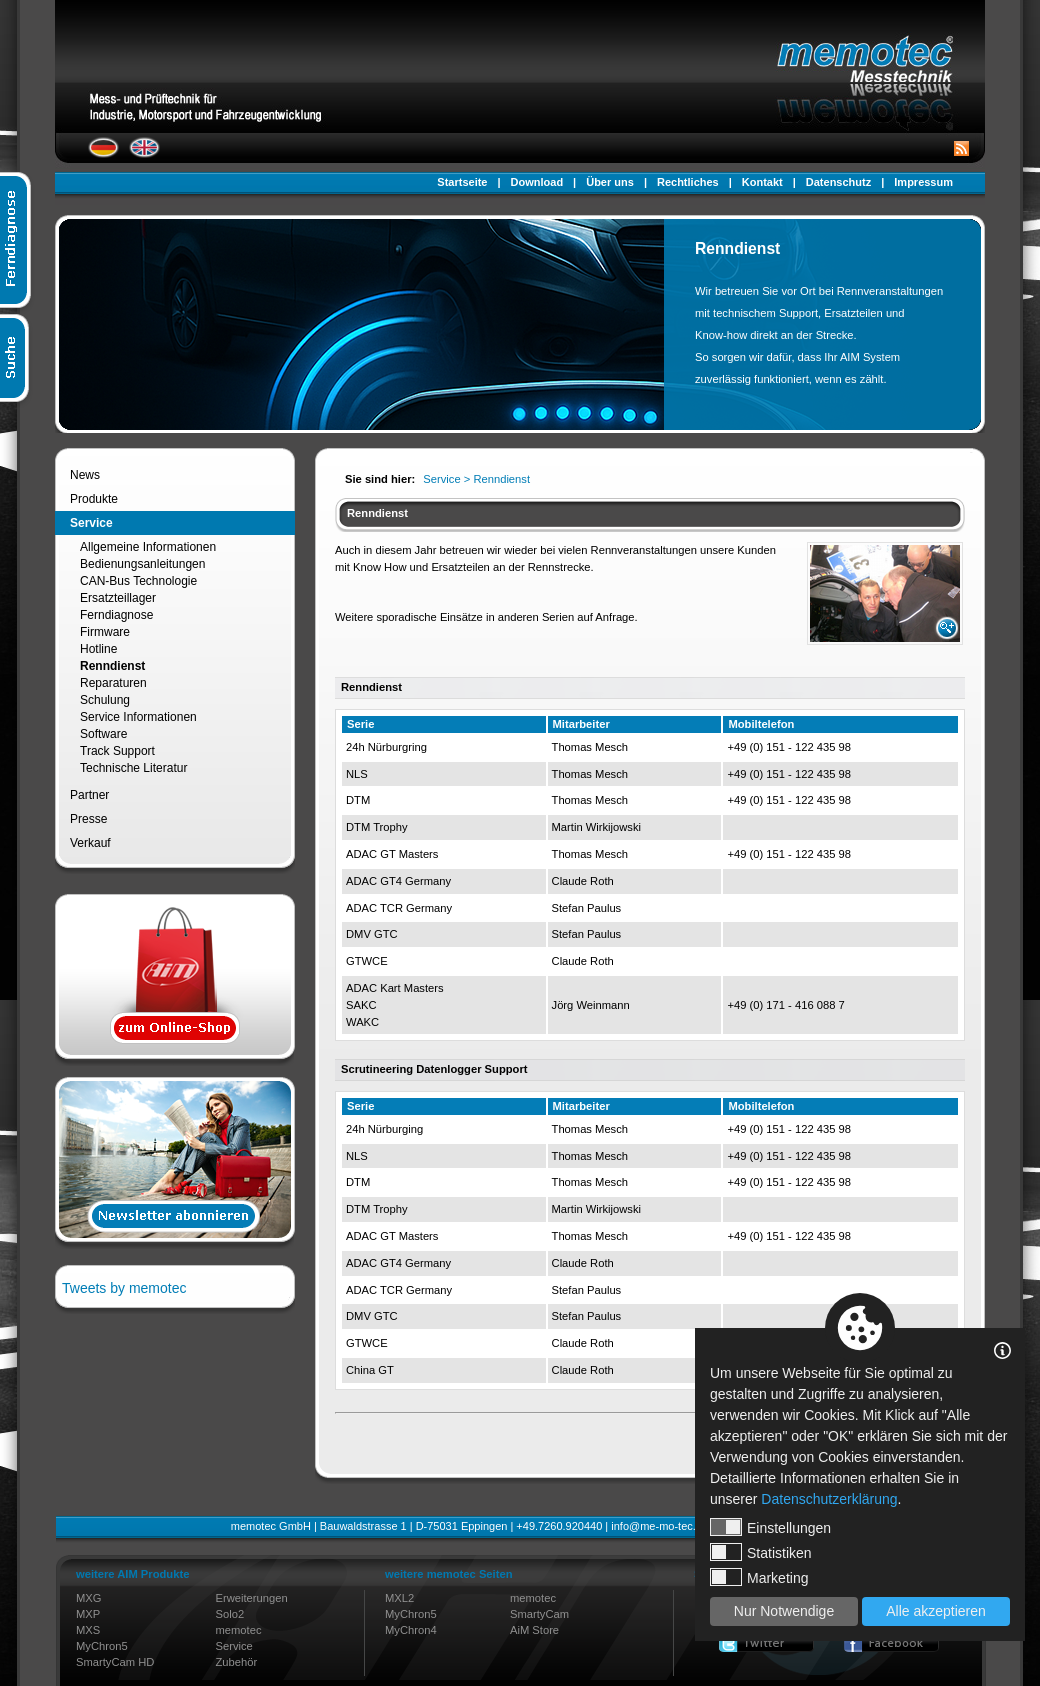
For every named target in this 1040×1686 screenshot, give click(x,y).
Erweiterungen (252, 1598)
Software (103, 734)
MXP (88, 1614)
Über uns (610, 182)
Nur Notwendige (784, 1611)
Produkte (94, 499)
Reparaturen (113, 683)
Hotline (98, 649)
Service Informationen (138, 717)
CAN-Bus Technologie (138, 581)
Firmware (105, 632)
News (85, 475)
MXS (88, 1630)
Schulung (105, 700)
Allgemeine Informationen (148, 547)
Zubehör (237, 1662)
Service (91, 523)
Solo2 (230, 1614)
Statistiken (761, 1552)
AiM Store (534, 1630)
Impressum (923, 182)
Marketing (759, 1577)
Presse (88, 819)
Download (537, 182)
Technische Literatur (133, 768)
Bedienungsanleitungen (142, 564)
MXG (88, 1598)
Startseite (462, 182)
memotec (239, 1630)
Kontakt (762, 182)
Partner (89, 795)
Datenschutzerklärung (829, 1499)
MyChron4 (411, 1630)
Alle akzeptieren (936, 1611)
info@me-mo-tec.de (659, 1526)
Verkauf (90, 843)
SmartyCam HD (115, 1662)
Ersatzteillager (118, 598)
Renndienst (112, 666)
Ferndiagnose (116, 615)
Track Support (117, 751)
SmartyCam (539, 1614)
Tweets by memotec (124, 1288)
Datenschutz (838, 182)
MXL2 (399, 1598)
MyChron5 (102, 1646)
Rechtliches (688, 182)
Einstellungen (770, 1527)
